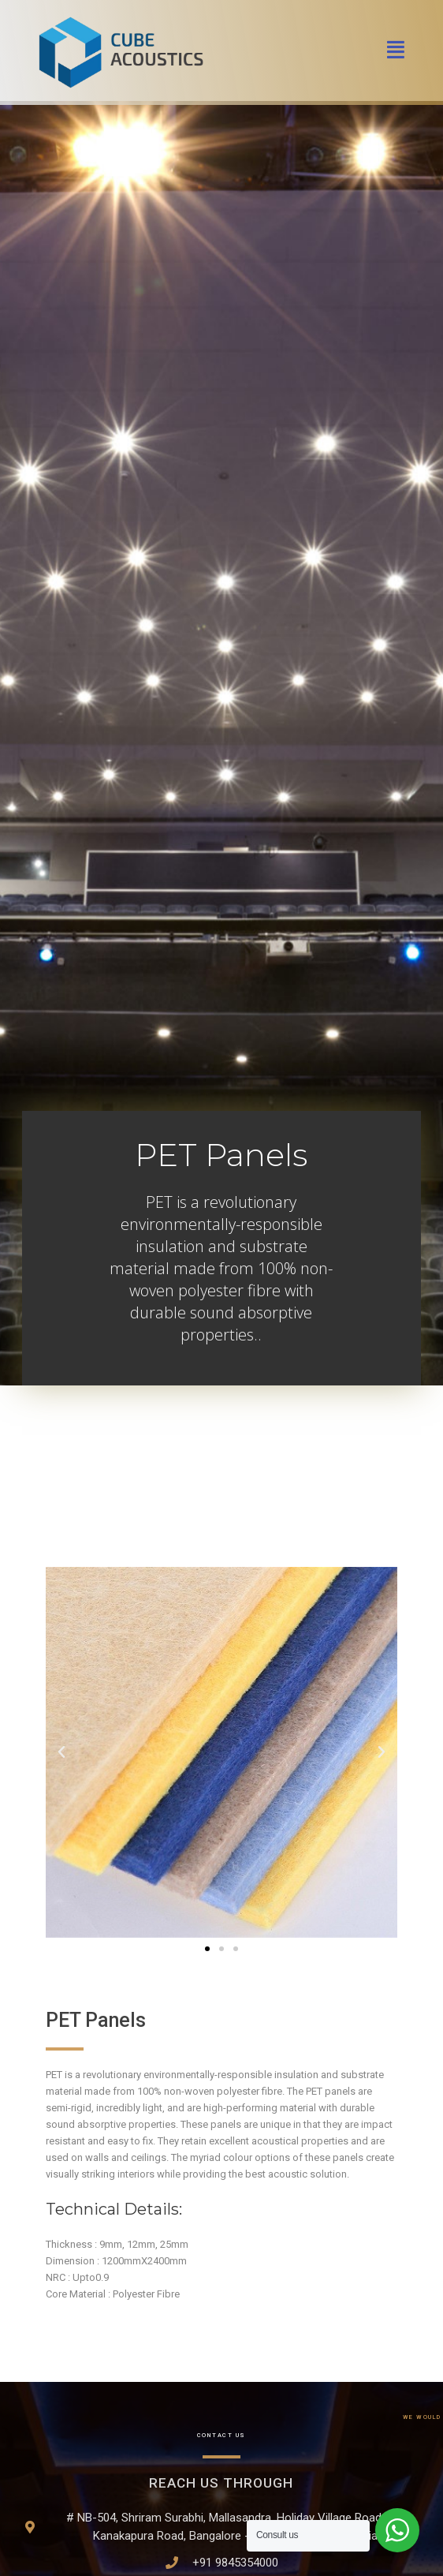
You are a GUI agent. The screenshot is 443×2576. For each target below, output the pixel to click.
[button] (207, 1948)
